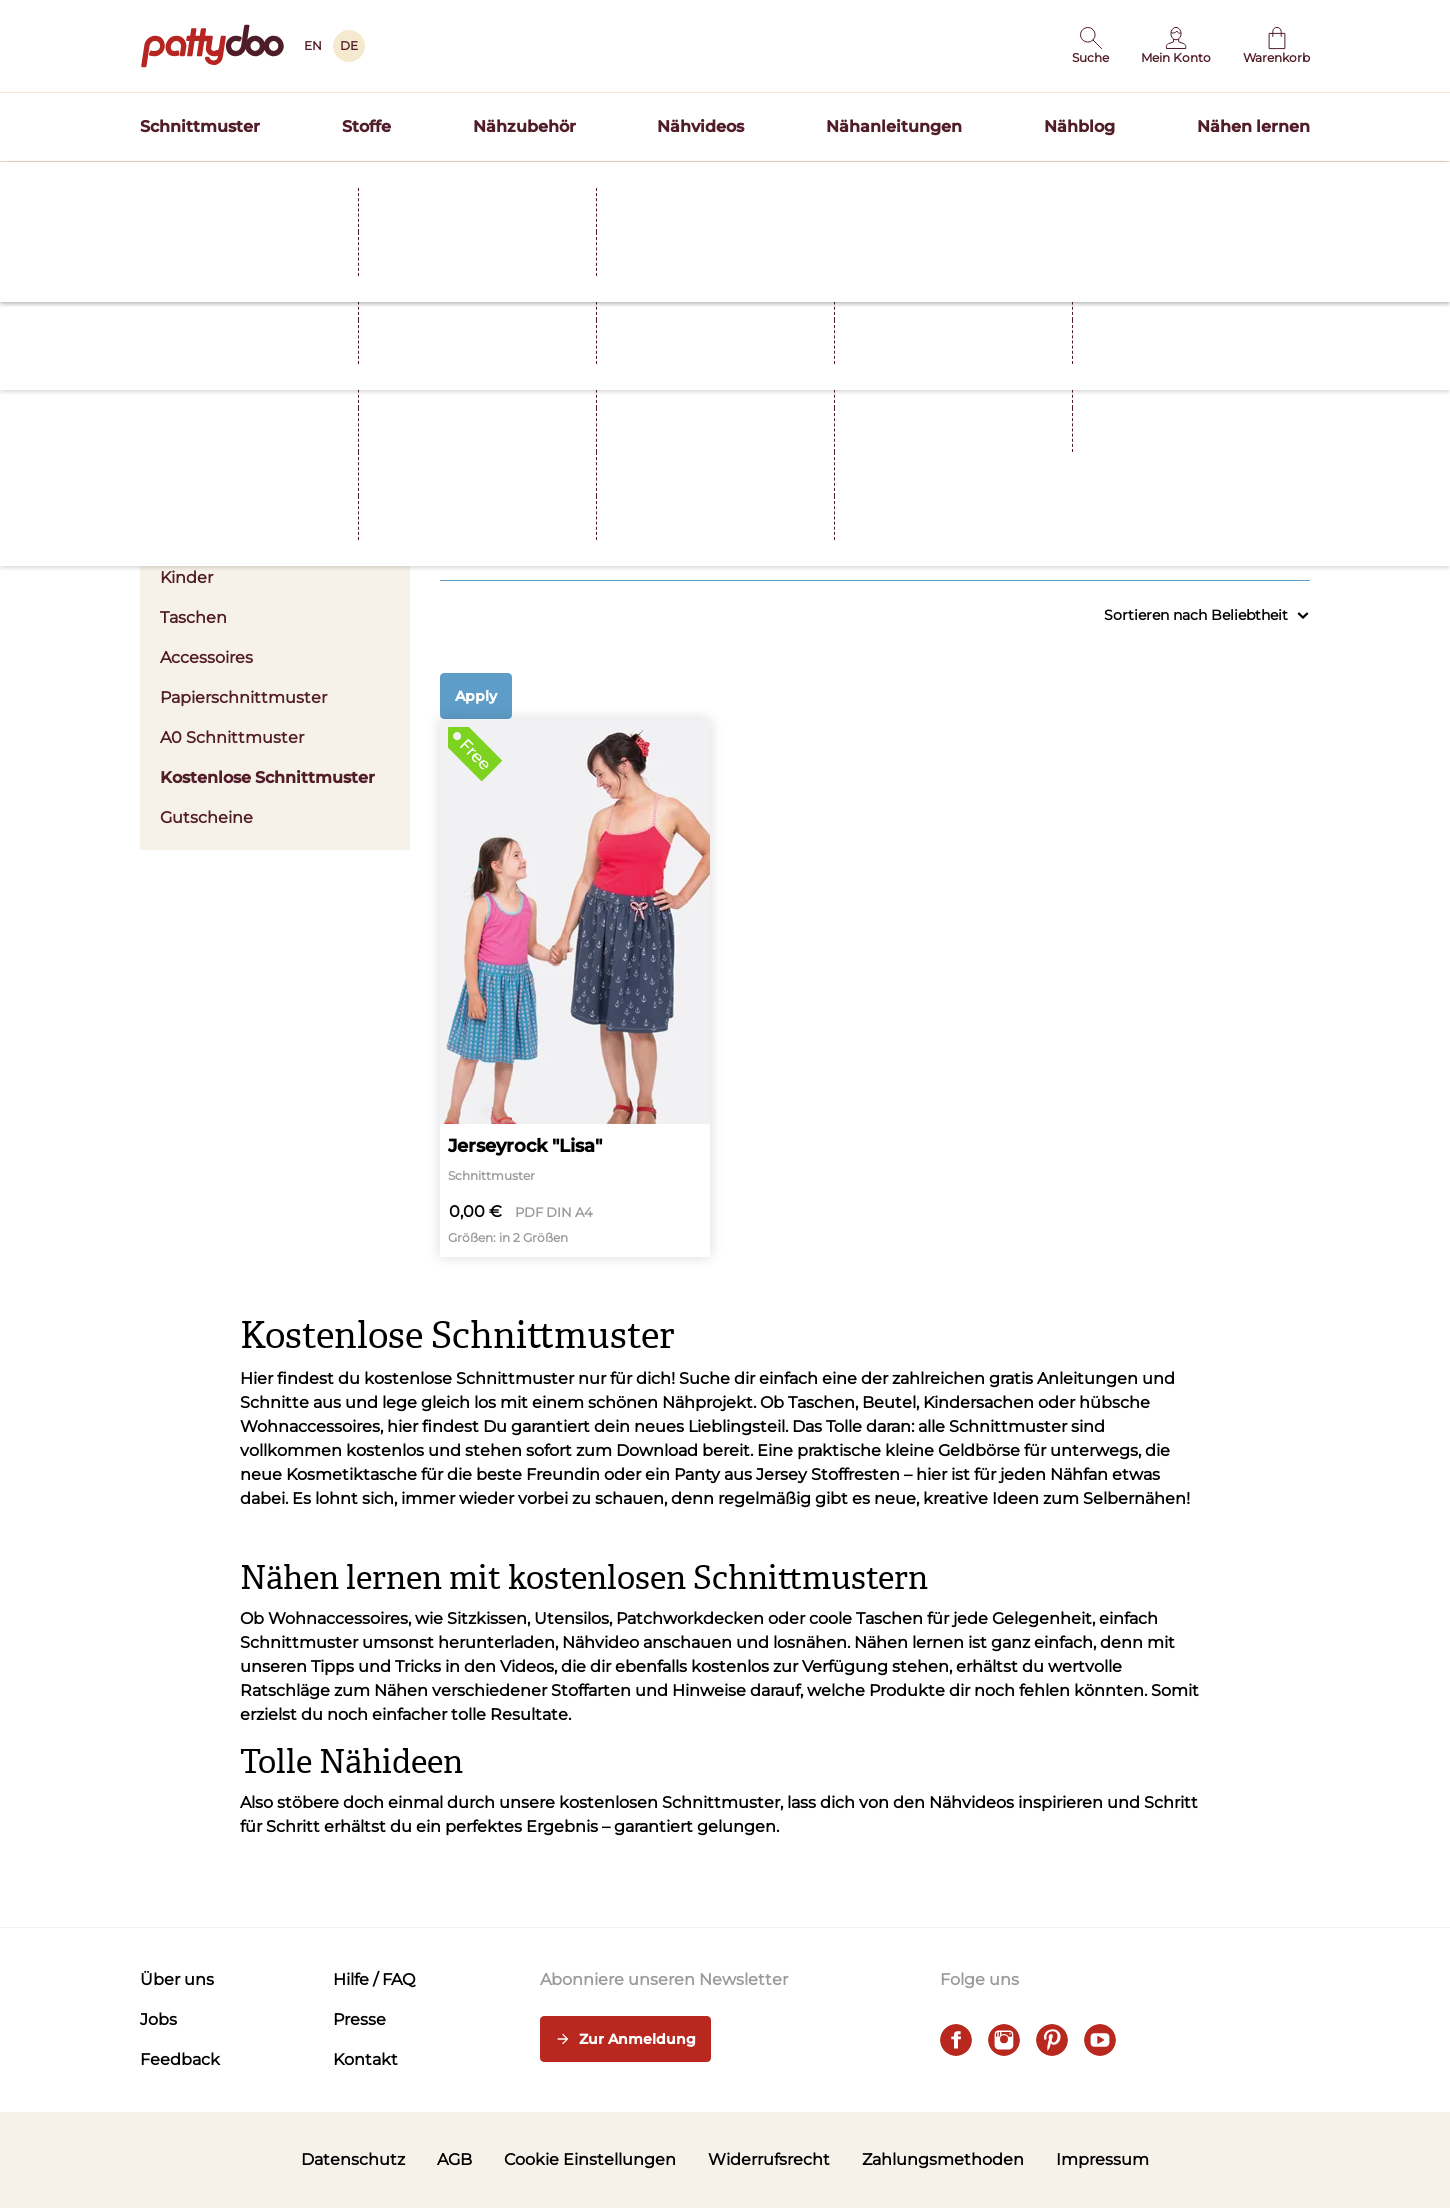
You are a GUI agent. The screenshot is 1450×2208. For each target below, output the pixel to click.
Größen (987, 485)
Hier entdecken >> (921, 184)
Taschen (193, 617)
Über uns (177, 1979)
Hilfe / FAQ (374, 1979)
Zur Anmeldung (625, 2040)
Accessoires (206, 657)
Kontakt (365, 2059)
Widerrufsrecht (769, 2159)
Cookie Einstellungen (590, 2159)
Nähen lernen (1253, 126)
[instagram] (1004, 2040)
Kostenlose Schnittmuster (267, 777)
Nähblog (1079, 126)
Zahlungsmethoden (943, 2159)
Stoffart (762, 485)
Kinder (186, 577)
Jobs (158, 2019)
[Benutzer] (1176, 46)
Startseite (171, 223)
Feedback (180, 2059)
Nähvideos (700, 126)
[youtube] (1100, 2040)
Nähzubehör (524, 126)
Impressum (1102, 2159)
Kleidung (537, 485)
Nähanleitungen (894, 126)
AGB (454, 2159)
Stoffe (366, 126)
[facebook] (956, 2040)
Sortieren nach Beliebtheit (1207, 615)
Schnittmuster (200, 126)
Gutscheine (206, 817)
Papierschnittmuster (243, 697)
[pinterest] (1052, 2040)
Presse (359, 2019)
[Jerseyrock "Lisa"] (575, 988)
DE (349, 45)
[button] (1090, 46)
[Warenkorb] (1276, 46)
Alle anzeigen (1270, 537)
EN (313, 45)
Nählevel (1212, 485)
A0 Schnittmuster (232, 737)
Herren (188, 537)
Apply (476, 696)
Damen (275, 497)
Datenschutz (353, 2159)
